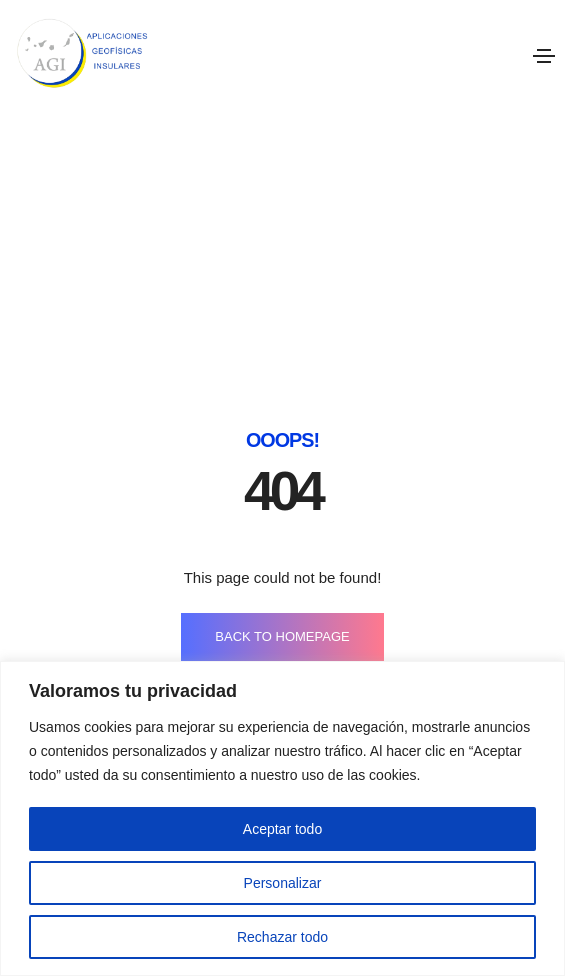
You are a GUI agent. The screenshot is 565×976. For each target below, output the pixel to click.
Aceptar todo (282, 829)
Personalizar (283, 883)
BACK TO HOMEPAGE (282, 508)
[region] (282, 818)
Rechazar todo (282, 937)
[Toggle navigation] (544, 56)
